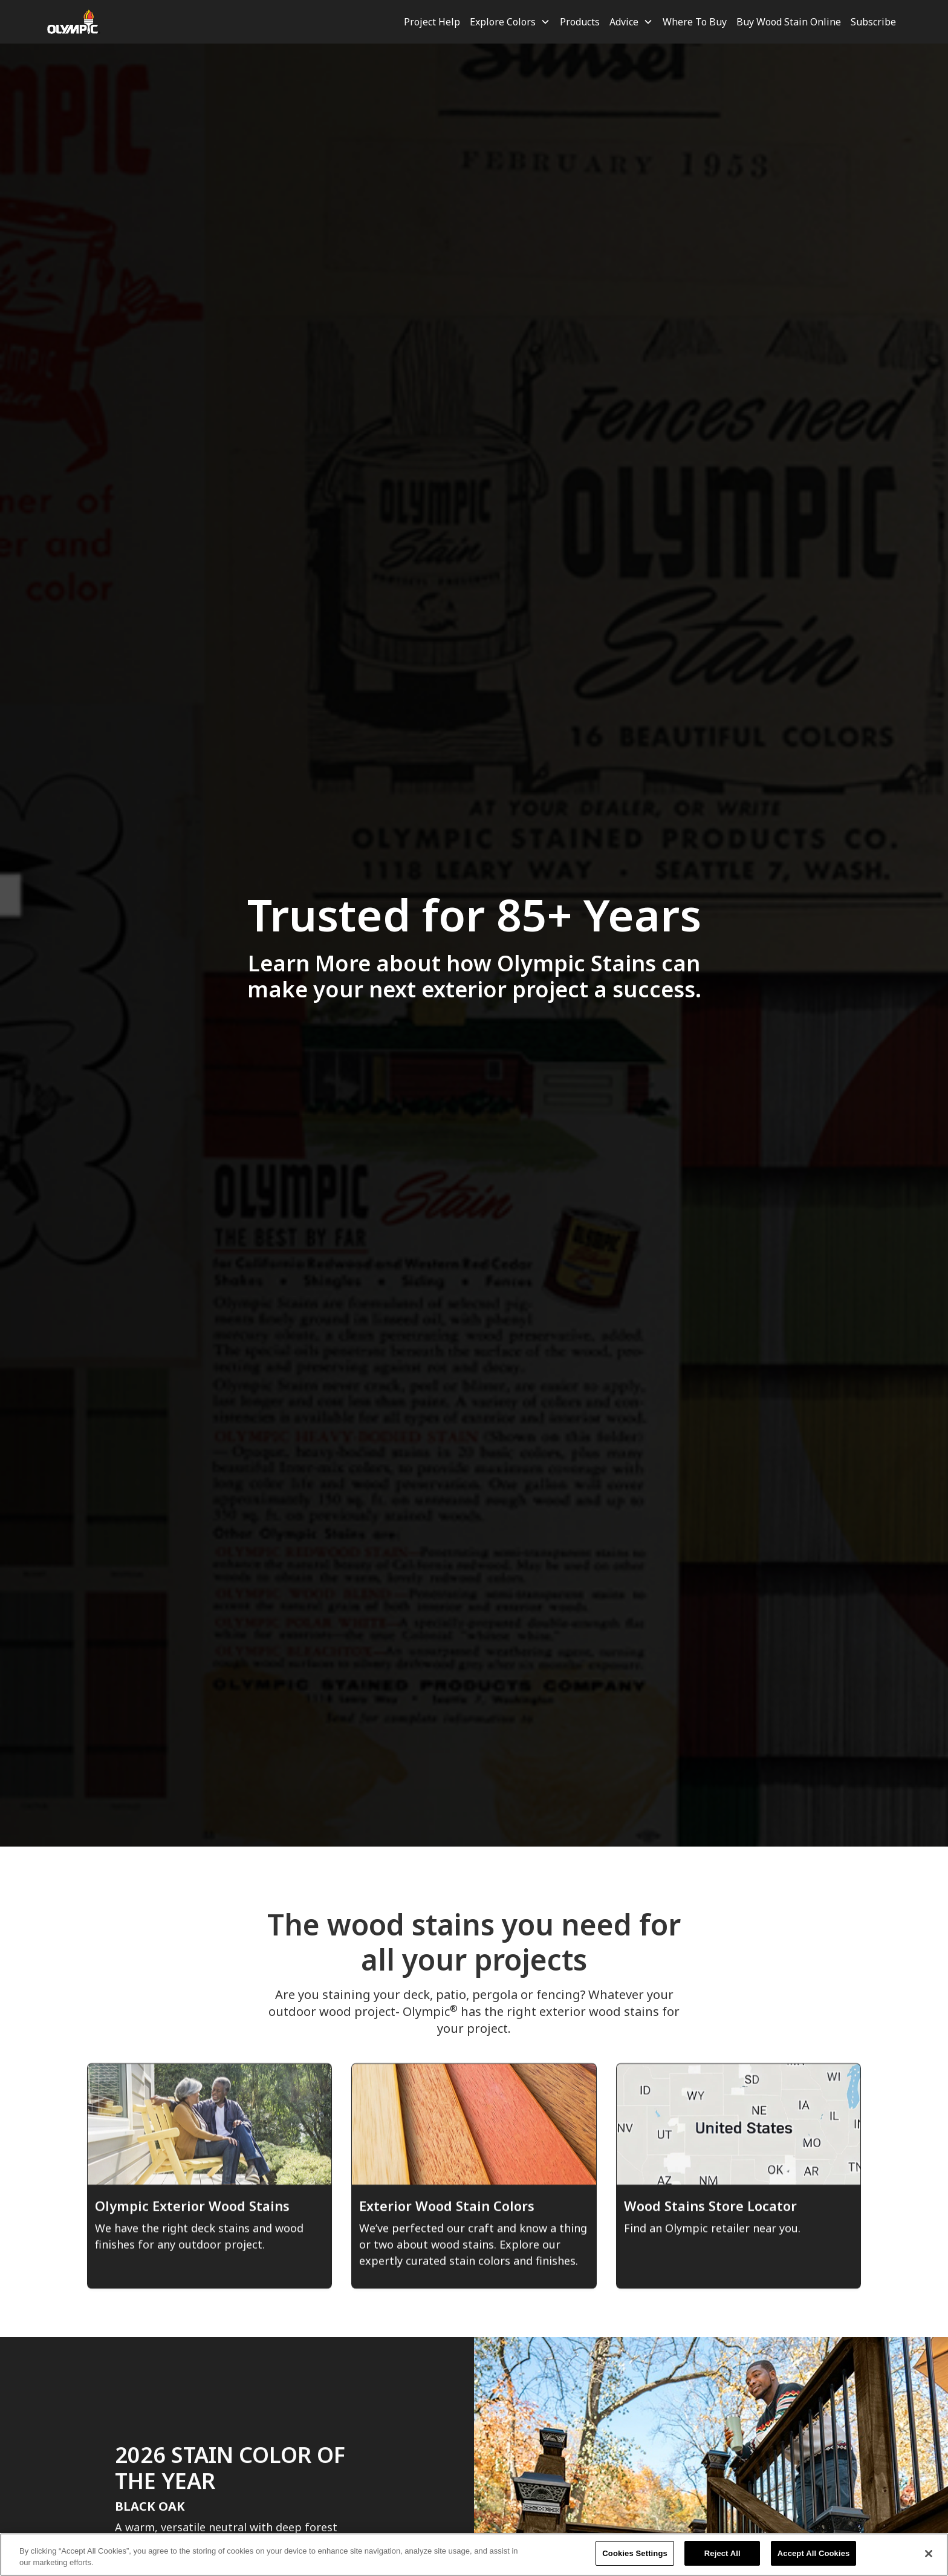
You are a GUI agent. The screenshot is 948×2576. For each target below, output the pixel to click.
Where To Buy (695, 21)
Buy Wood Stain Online (788, 21)
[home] (73, 22)
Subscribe (873, 21)
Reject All (722, 2560)
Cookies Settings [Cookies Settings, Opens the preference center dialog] (634, 2560)
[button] (510, 21)
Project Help (432, 21)
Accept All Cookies (814, 2560)
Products (580, 21)
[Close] (928, 2560)
